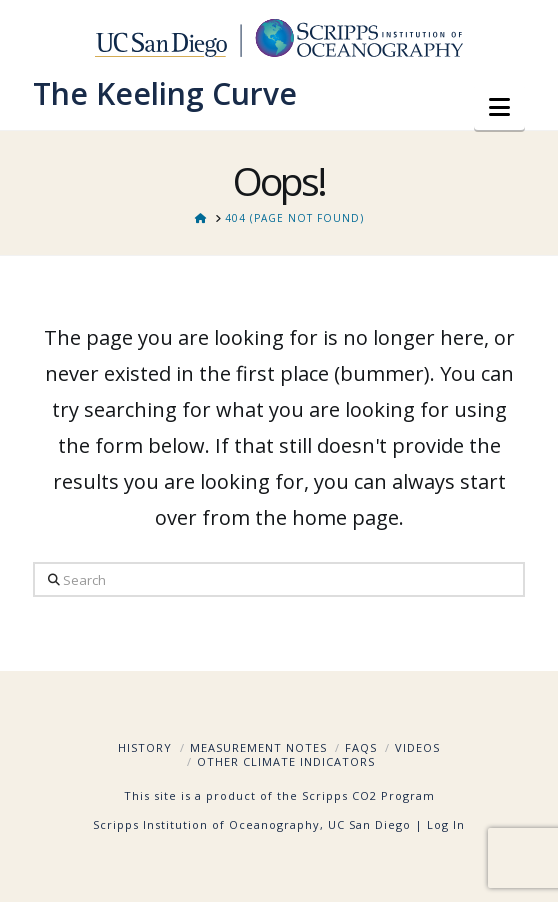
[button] (499, 107)
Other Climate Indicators (286, 761)
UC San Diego (369, 824)
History (145, 747)
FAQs (361, 747)
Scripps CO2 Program (368, 795)
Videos (417, 747)
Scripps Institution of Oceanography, (208, 824)
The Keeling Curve (165, 94)
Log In (446, 824)
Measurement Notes (258, 747)
